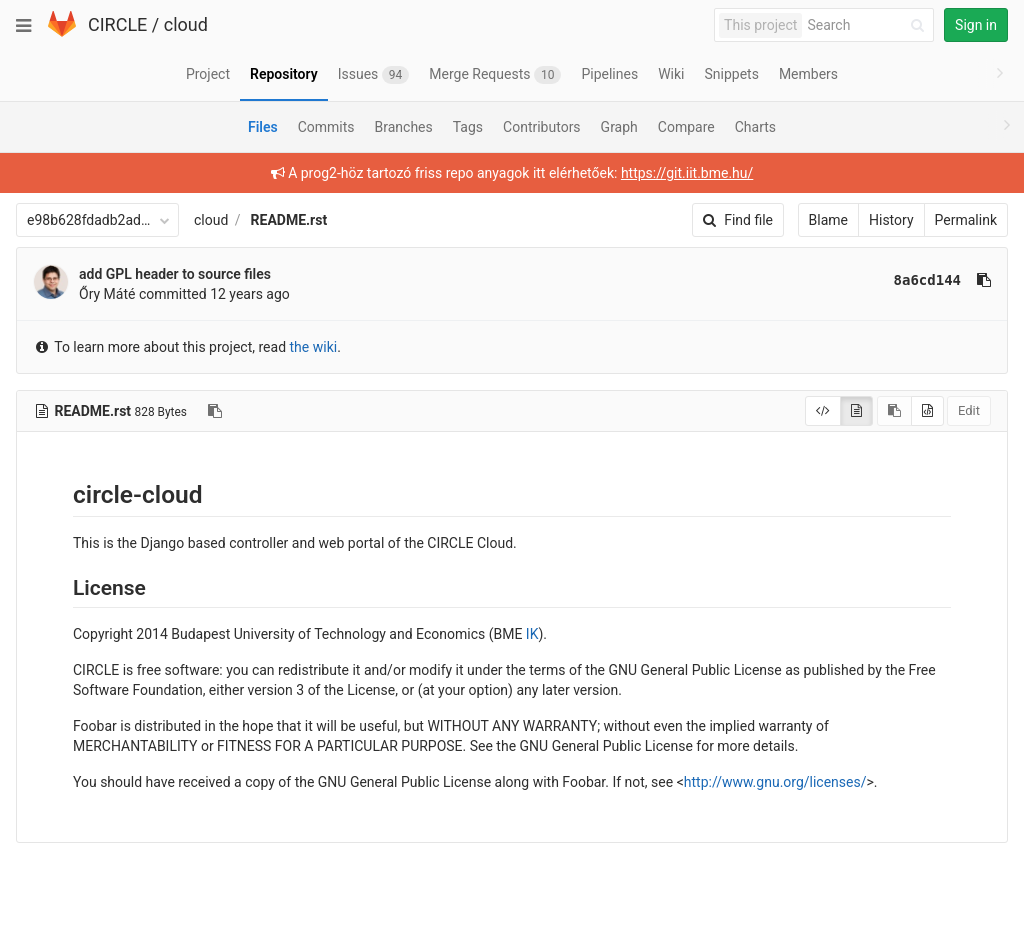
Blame (828, 220)
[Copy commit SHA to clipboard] (984, 280)
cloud (186, 24)
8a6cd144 (927, 280)
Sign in (976, 25)
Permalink (966, 220)
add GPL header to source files (175, 274)
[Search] (869, 25)
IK (532, 634)
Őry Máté (107, 294)
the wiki (314, 347)
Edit (969, 410)
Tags (468, 127)
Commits (326, 127)
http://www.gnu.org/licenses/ (775, 782)
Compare (686, 127)
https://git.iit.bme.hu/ (687, 173)
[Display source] (823, 411)
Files (263, 127)
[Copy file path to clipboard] (215, 411)
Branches (404, 127)
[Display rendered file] (856, 411)
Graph (619, 127)
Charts (755, 127)
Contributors (542, 127)
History (891, 220)
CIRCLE (117, 24)
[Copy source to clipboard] (894, 411)
